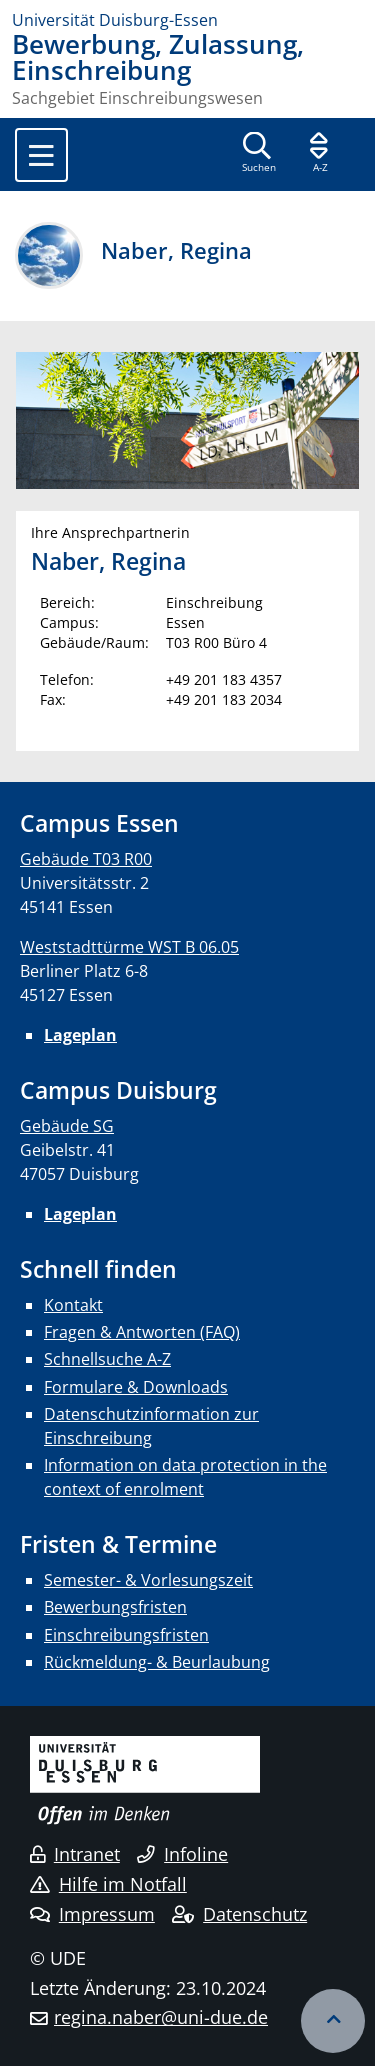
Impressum (92, 1914)
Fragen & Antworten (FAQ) (142, 1332)
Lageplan (80, 1035)
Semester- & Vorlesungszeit (148, 1580)
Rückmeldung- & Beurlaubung (157, 1662)
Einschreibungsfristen (126, 1635)
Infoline (182, 1854)
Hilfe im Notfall (108, 1884)
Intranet (75, 1854)
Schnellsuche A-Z (107, 1359)
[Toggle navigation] (41, 155)
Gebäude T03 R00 (86, 859)
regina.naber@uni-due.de (161, 2017)
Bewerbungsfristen (115, 1607)
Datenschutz (239, 1914)
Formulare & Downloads (136, 1387)
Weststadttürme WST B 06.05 (129, 947)
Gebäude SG (67, 1126)
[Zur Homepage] (187, 20)
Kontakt (73, 1305)
